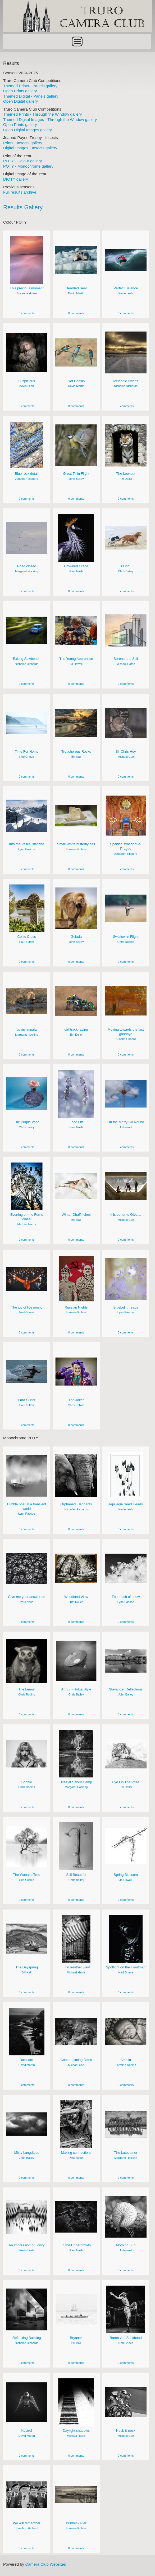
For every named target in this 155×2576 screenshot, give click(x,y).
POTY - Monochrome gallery (28, 166)
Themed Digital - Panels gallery (30, 96)
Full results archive (19, 192)
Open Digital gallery (20, 101)
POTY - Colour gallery (22, 161)
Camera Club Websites (45, 2564)
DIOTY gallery (15, 179)
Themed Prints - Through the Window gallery (42, 114)
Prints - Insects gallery (22, 143)
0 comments (27, 313)
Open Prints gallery (20, 91)
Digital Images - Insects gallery (30, 148)
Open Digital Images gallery (27, 130)
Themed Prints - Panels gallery (30, 86)
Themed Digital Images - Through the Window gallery (50, 119)
